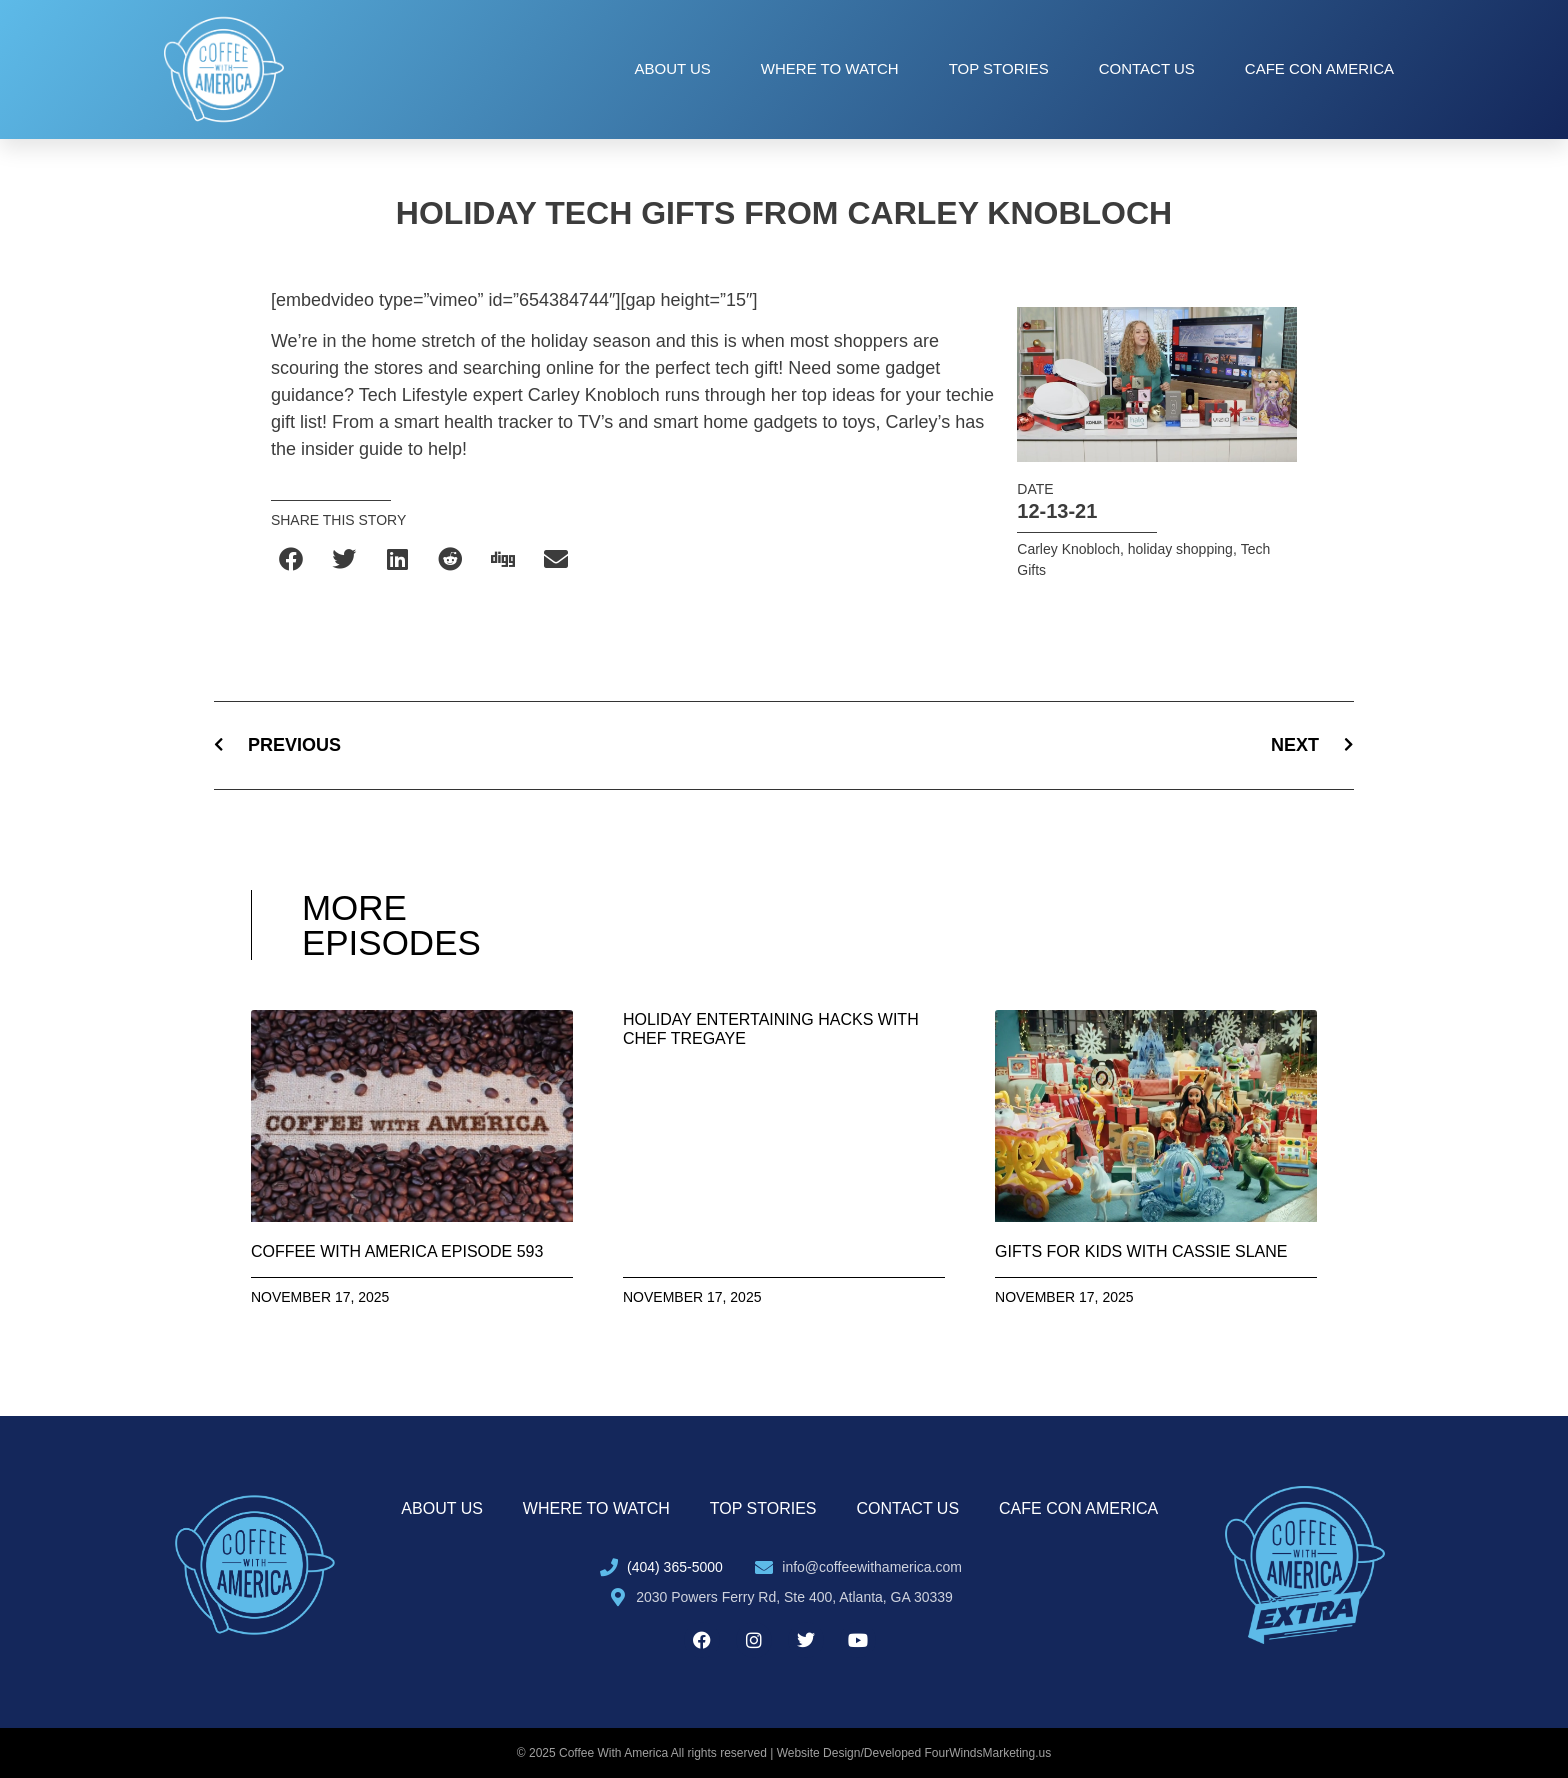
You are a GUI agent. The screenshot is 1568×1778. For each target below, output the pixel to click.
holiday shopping (1180, 549)
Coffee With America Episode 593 (397, 1251)
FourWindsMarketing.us (988, 1753)
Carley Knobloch (1068, 549)
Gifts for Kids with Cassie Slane (1141, 1251)
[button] (292, 559)
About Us (672, 68)
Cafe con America (1319, 68)
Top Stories (999, 68)
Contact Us (1147, 68)
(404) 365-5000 (675, 1567)
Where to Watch (830, 68)
